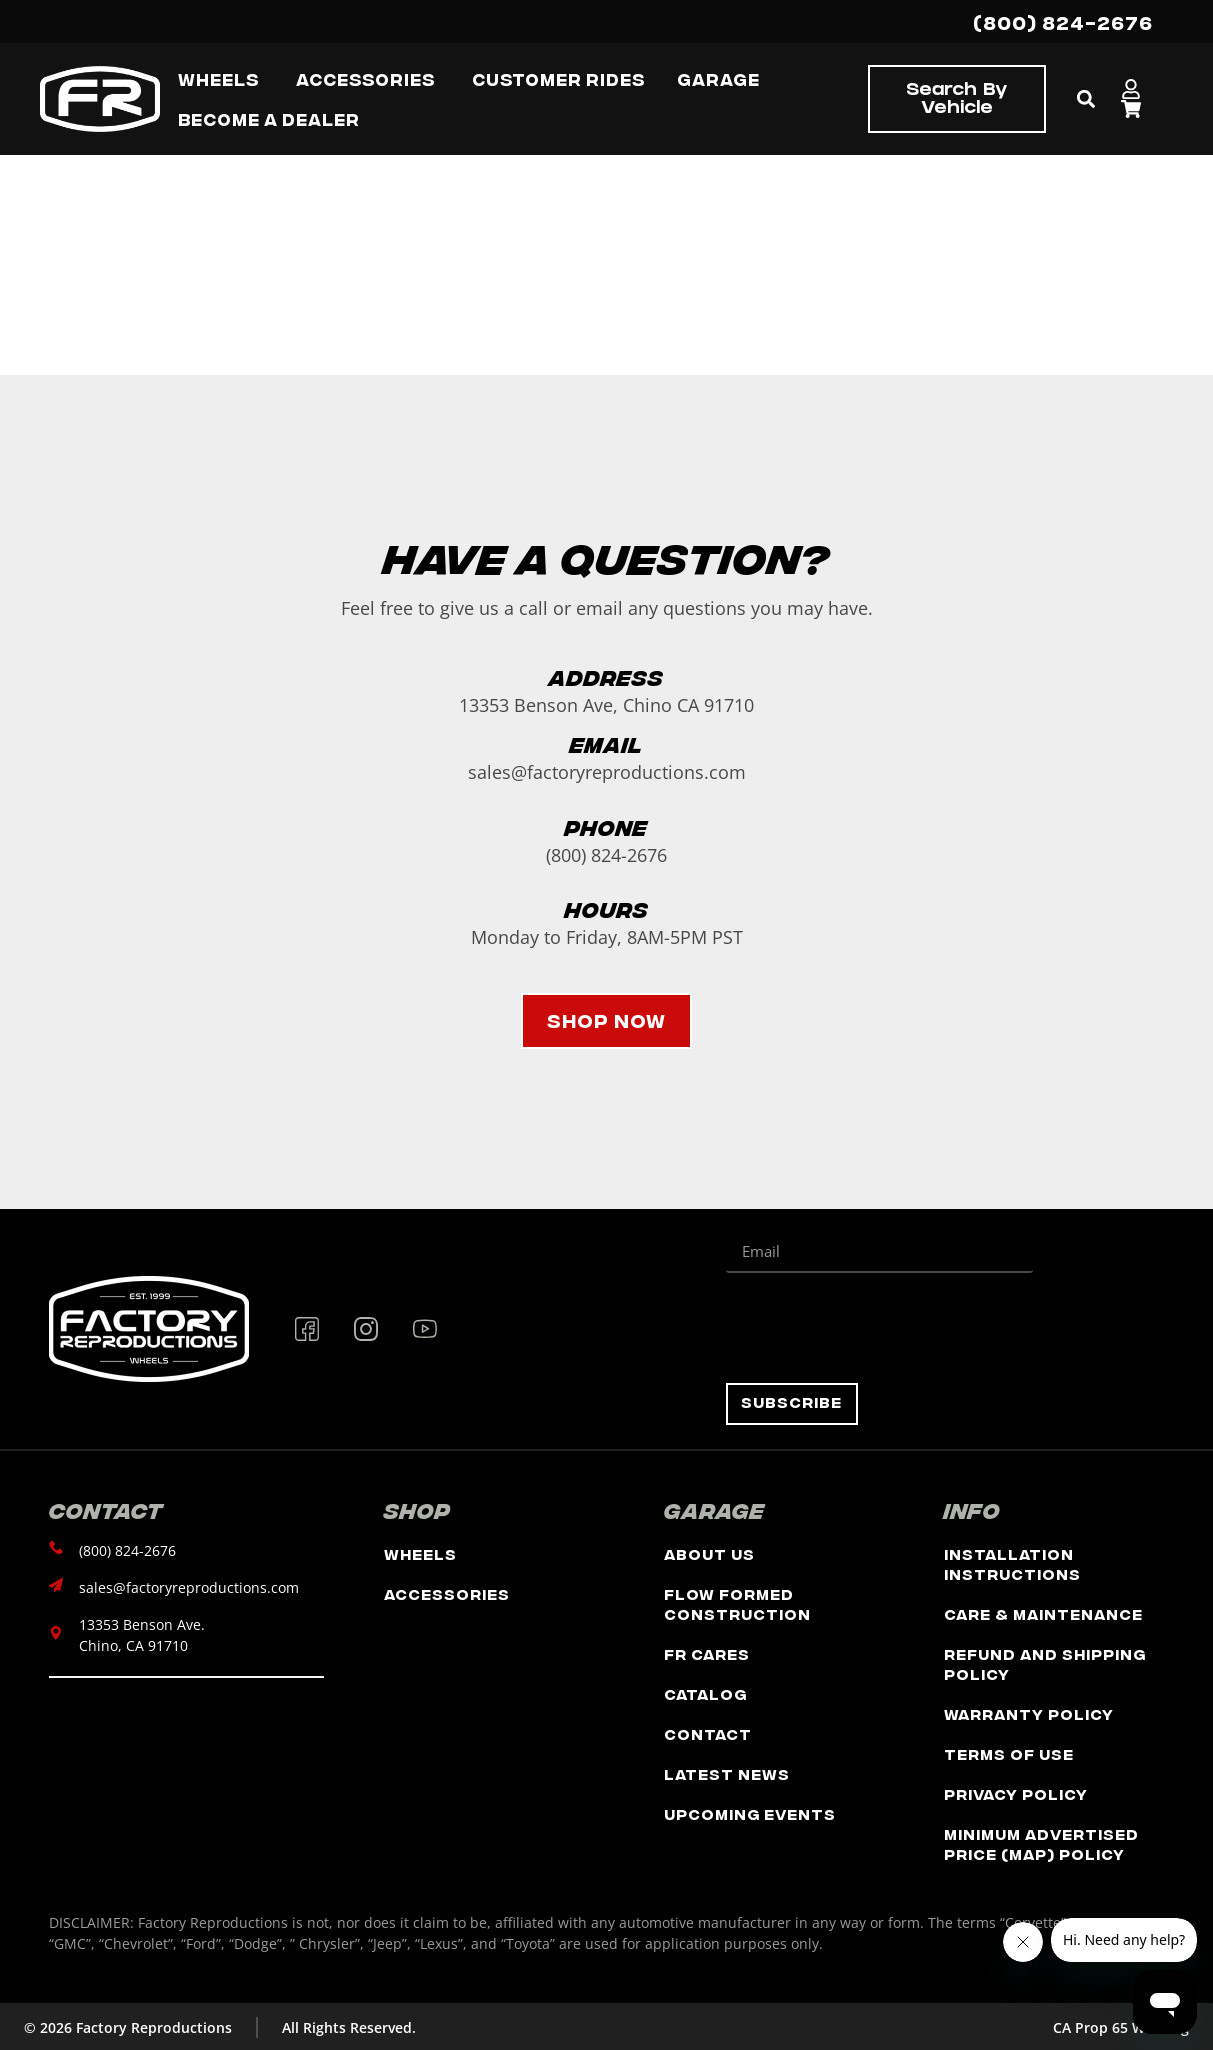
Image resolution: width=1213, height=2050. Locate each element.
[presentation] (878, 1328)
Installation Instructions (1012, 1563)
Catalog (705, 1693)
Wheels (420, 1553)
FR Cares (707, 1653)
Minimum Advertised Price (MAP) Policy (1041, 1843)
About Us (709, 1553)
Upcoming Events (750, 1813)
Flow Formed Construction (737, 1603)
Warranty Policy (1029, 1713)
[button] (1086, 99)
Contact (708, 1733)
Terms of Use (1009, 1753)
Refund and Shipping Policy (1045, 1663)
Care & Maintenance (1043, 1613)
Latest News (727, 1773)
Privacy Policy (1016, 1793)
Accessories (447, 1593)
